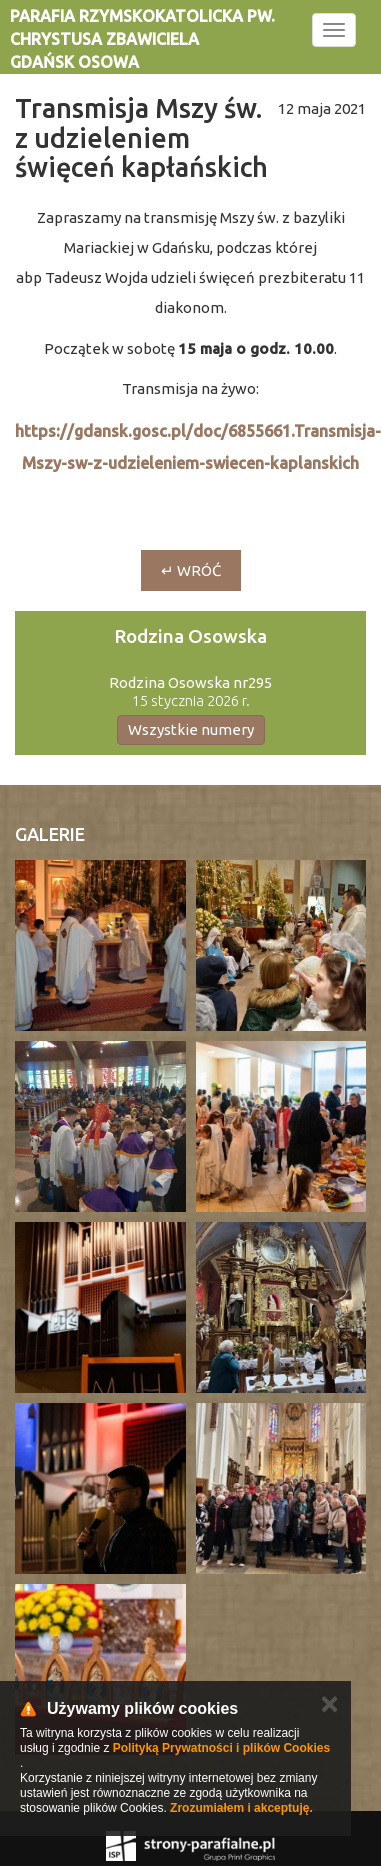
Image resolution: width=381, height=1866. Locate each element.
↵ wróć (191, 570)
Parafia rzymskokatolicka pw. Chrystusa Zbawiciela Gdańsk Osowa (142, 39)
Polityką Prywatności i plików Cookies (221, 1748)
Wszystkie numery (191, 729)
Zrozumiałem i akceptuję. (241, 1808)
